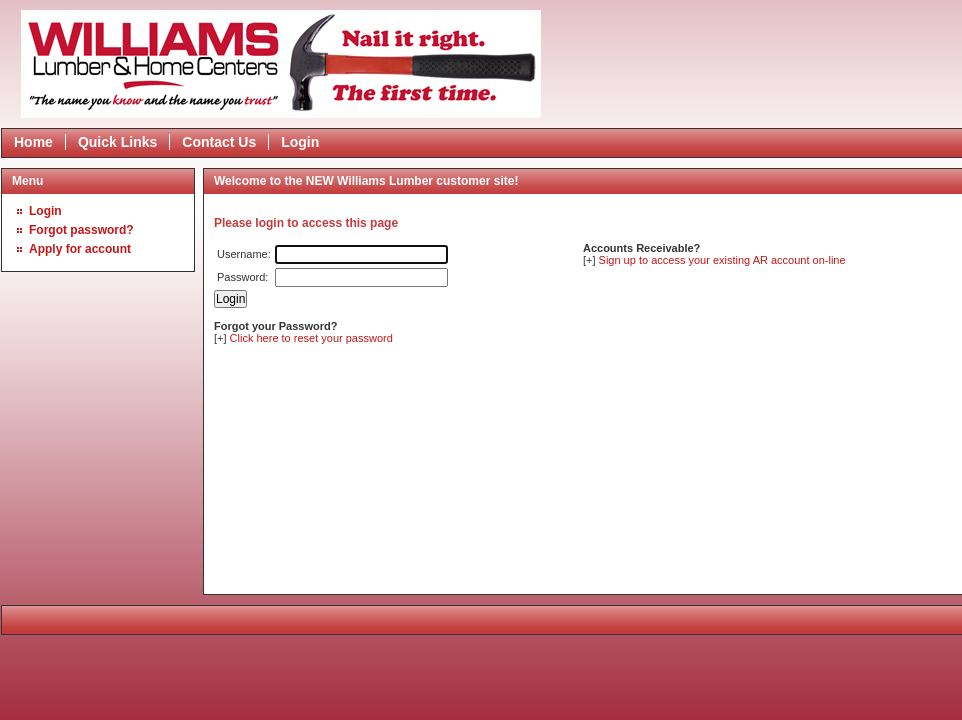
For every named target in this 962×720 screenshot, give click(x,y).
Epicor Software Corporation (281, 64)
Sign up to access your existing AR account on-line (722, 260)
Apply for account (80, 249)
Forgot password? (81, 230)
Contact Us (219, 142)
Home (33, 142)
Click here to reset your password (311, 338)
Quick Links (117, 142)
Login (300, 142)
